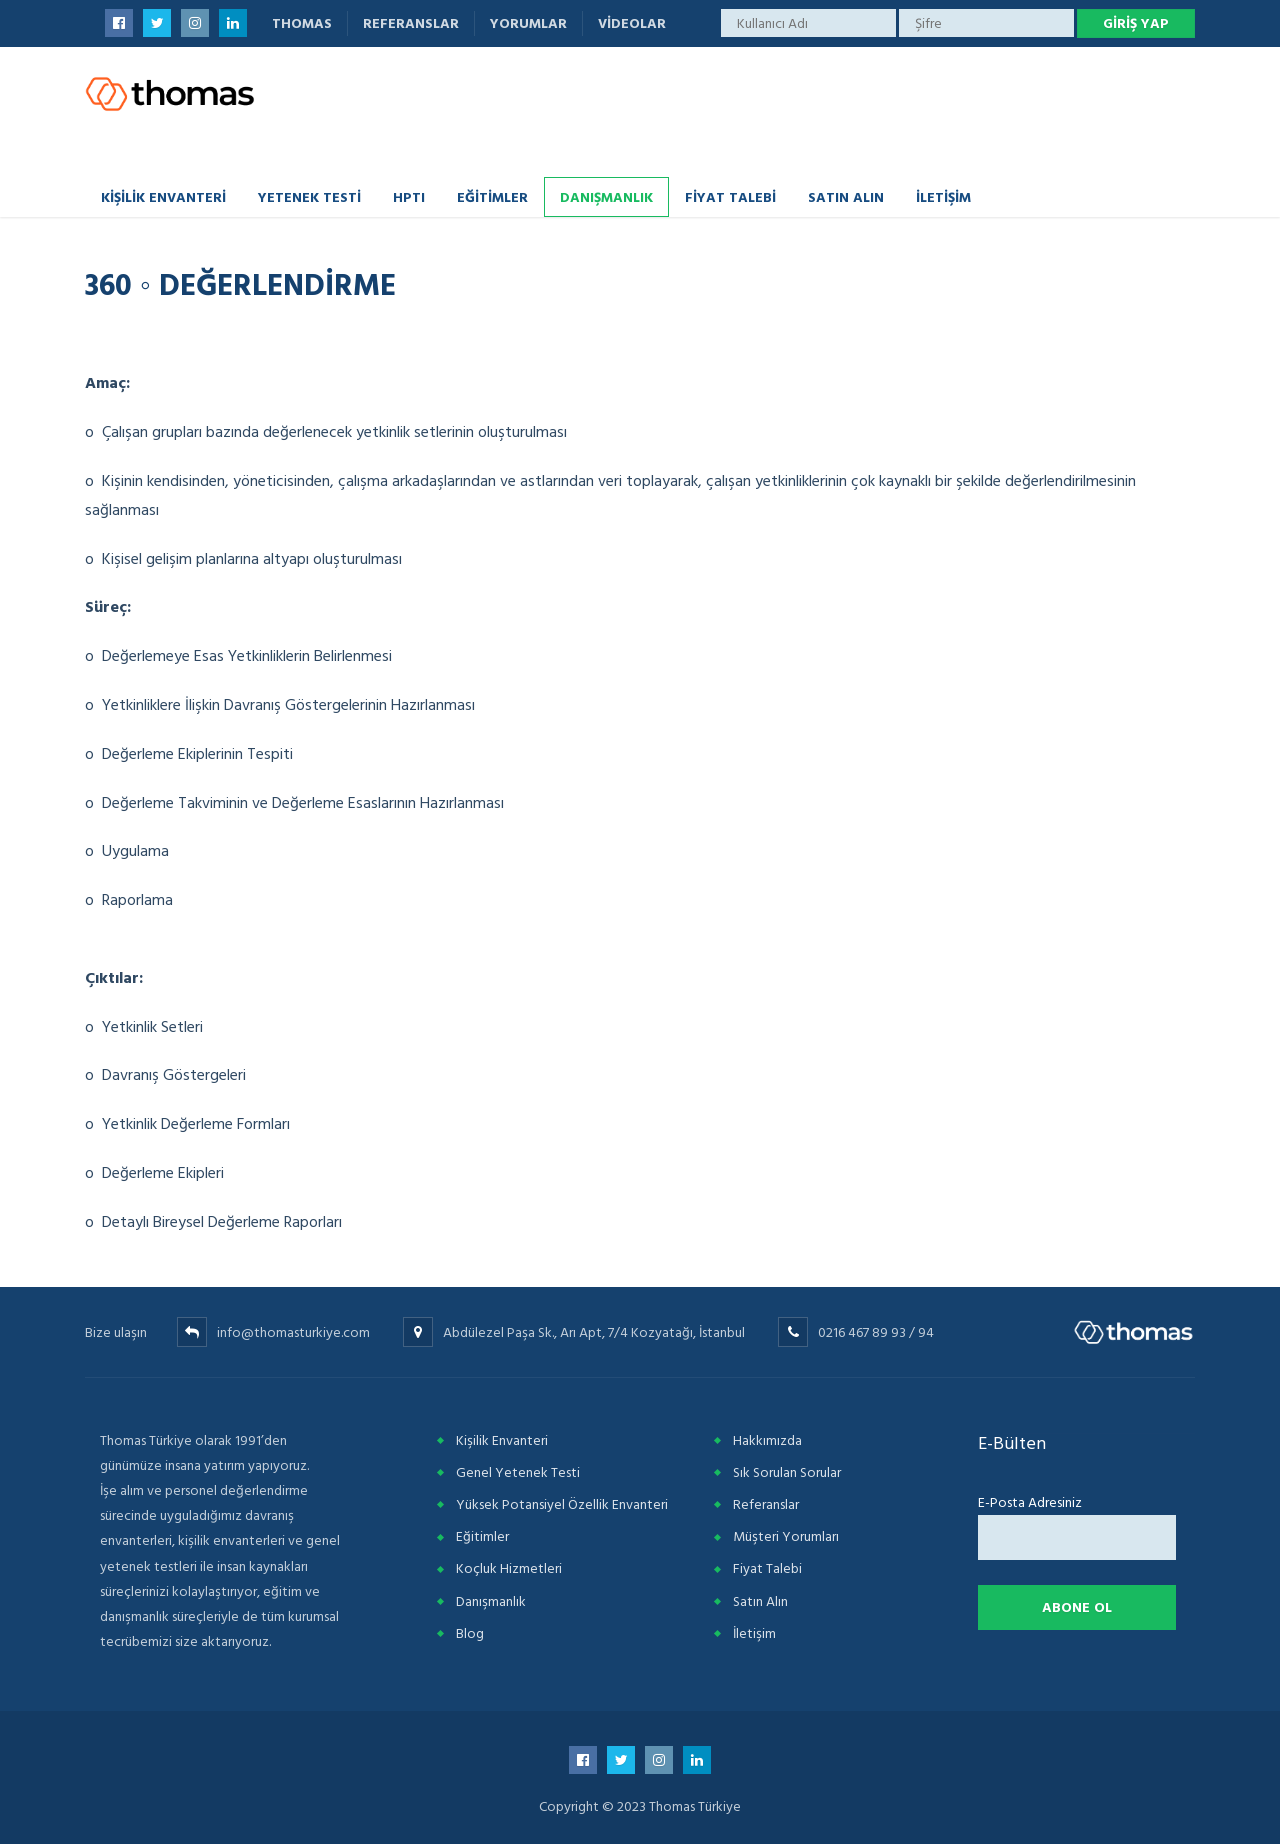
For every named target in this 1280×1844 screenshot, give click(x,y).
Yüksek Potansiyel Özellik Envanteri (562, 1504)
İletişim (943, 196)
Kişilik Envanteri (163, 196)
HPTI (409, 196)
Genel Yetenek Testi (518, 1472)
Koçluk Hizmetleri (509, 1568)
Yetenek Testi (309, 196)
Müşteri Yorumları (786, 1536)
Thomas (302, 23)
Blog (470, 1633)
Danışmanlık (606, 196)
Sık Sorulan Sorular (787, 1472)
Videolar (632, 23)
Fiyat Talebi (730, 196)
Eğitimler (492, 196)
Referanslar (411, 23)
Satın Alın (846, 196)
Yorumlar (528, 23)
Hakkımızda (767, 1440)
